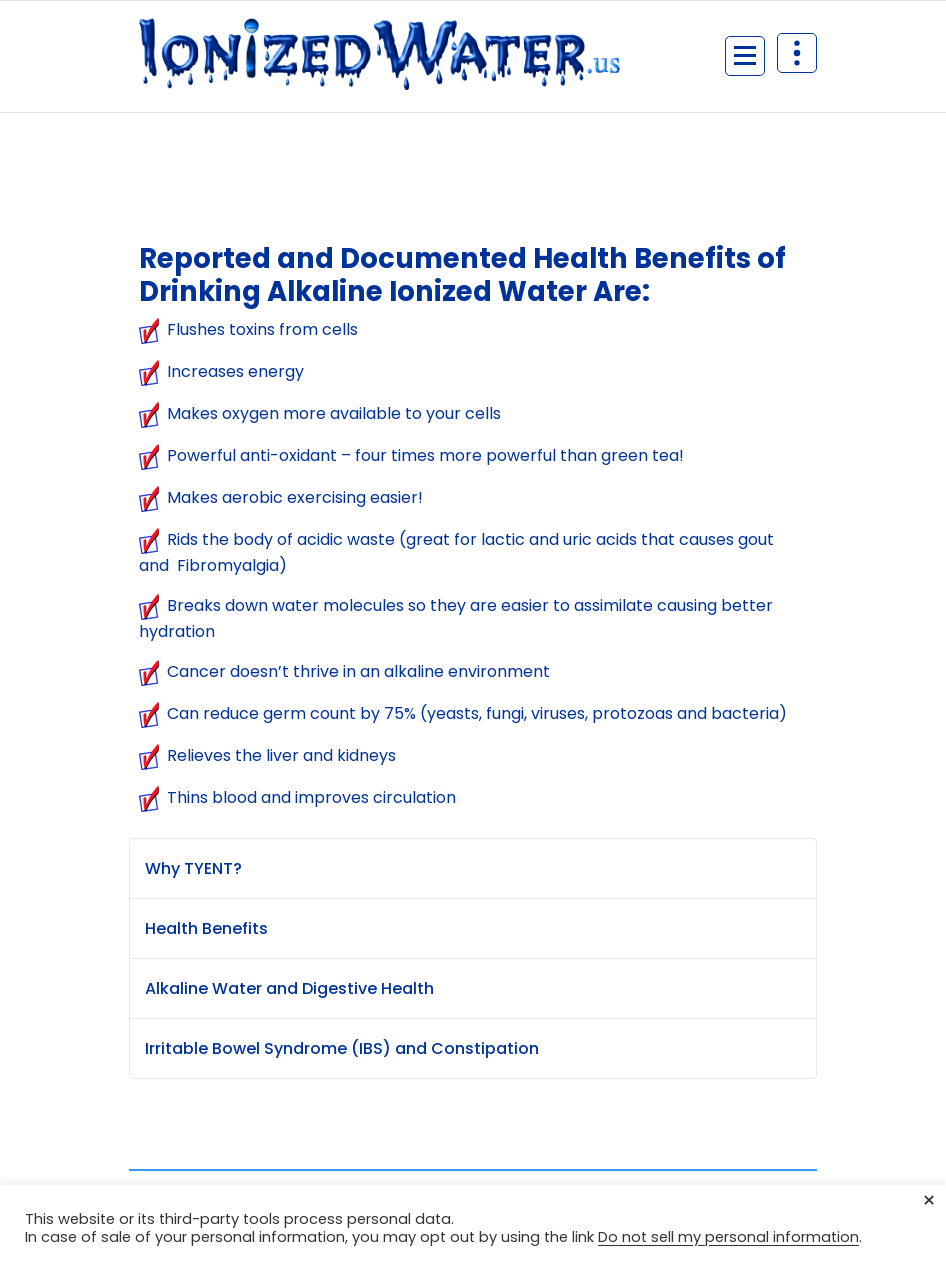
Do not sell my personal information (728, 1237)
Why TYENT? (193, 868)
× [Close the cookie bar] (929, 1201)
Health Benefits (206, 928)
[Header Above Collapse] (797, 53)
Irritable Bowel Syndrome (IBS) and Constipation (342, 1048)
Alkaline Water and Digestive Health (289, 988)
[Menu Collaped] (745, 56)
